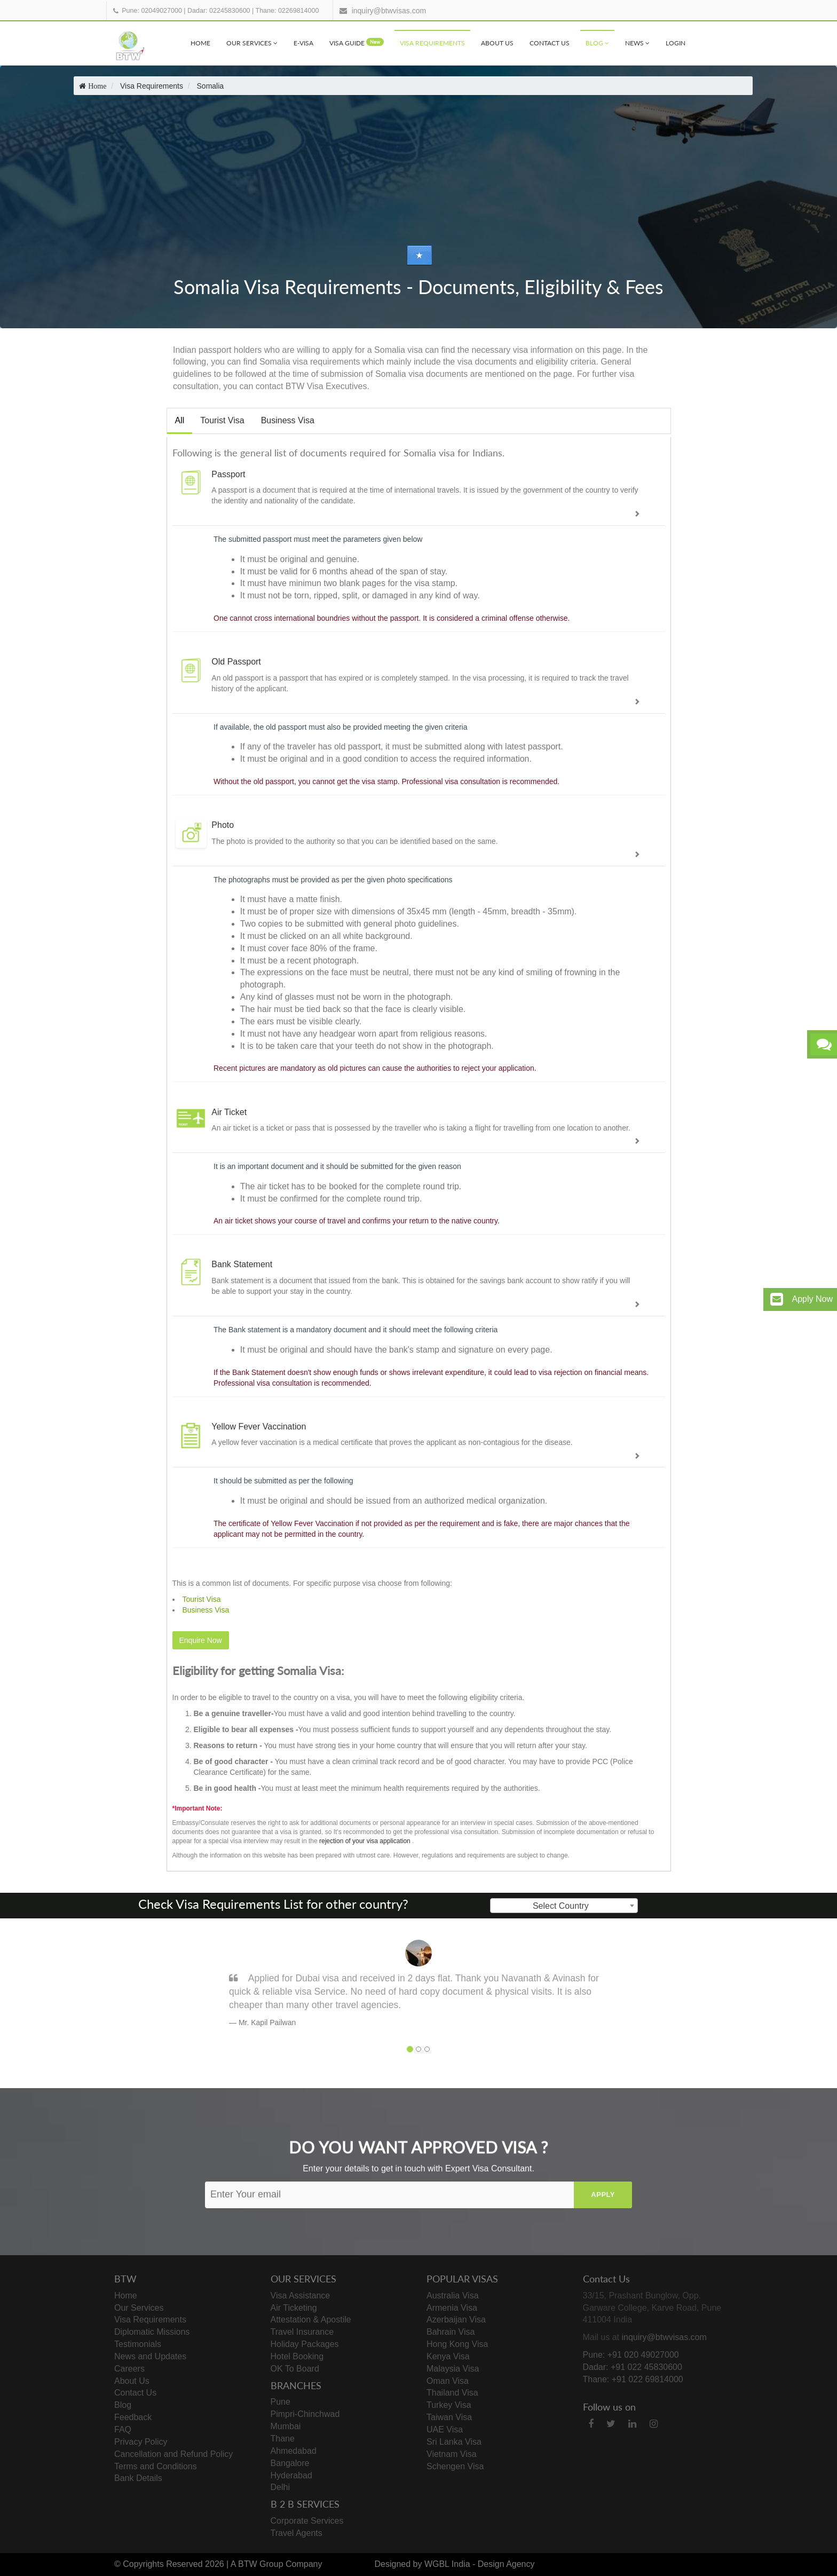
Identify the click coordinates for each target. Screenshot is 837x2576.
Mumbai (286, 2426)
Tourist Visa (222, 420)
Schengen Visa (455, 2466)
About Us (497, 43)
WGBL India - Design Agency (479, 2564)
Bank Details (138, 2478)
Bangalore (290, 2463)
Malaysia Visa (453, 2368)
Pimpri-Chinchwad (305, 2414)
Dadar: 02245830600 (218, 10)
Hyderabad (291, 2475)
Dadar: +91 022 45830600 (632, 2367)
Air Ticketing (294, 2307)
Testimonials (137, 2344)
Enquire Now (200, 1640)
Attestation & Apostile (311, 2319)
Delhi (280, 2487)
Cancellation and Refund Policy (173, 2454)
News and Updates (150, 2356)
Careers (129, 2368)
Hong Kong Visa (457, 2344)
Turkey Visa (449, 2404)
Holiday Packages (305, 2344)
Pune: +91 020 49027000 (631, 2354)
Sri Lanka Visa (454, 2441)
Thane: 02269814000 (287, 10)
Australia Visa (453, 2295)
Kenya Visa (448, 2356)
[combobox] (564, 1905)
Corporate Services (307, 2520)
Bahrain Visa (451, 2331)
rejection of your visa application (364, 1841)
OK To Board (295, 2368)
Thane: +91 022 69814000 (633, 2379)
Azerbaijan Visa (456, 2319)
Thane (283, 2438)
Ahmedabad (294, 2450)
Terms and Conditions (155, 2466)
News (637, 43)
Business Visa (287, 420)
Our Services (252, 43)
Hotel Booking (297, 2356)
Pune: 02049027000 (152, 10)
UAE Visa (445, 2429)
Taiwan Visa (449, 2417)
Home (200, 43)
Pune (280, 2401)
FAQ (122, 2429)
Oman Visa (448, 2380)
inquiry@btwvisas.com (389, 10)
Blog (597, 43)
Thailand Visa (452, 2392)
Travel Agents (296, 2533)
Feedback (133, 2417)
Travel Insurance (302, 2331)
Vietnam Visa (452, 2454)
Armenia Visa (452, 2307)
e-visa (303, 43)
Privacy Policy (141, 2441)
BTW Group (260, 2564)
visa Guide (356, 42)
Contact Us (550, 43)
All (180, 420)
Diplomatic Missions (151, 2331)
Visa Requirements (432, 43)
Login (675, 43)
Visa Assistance (300, 2295)
